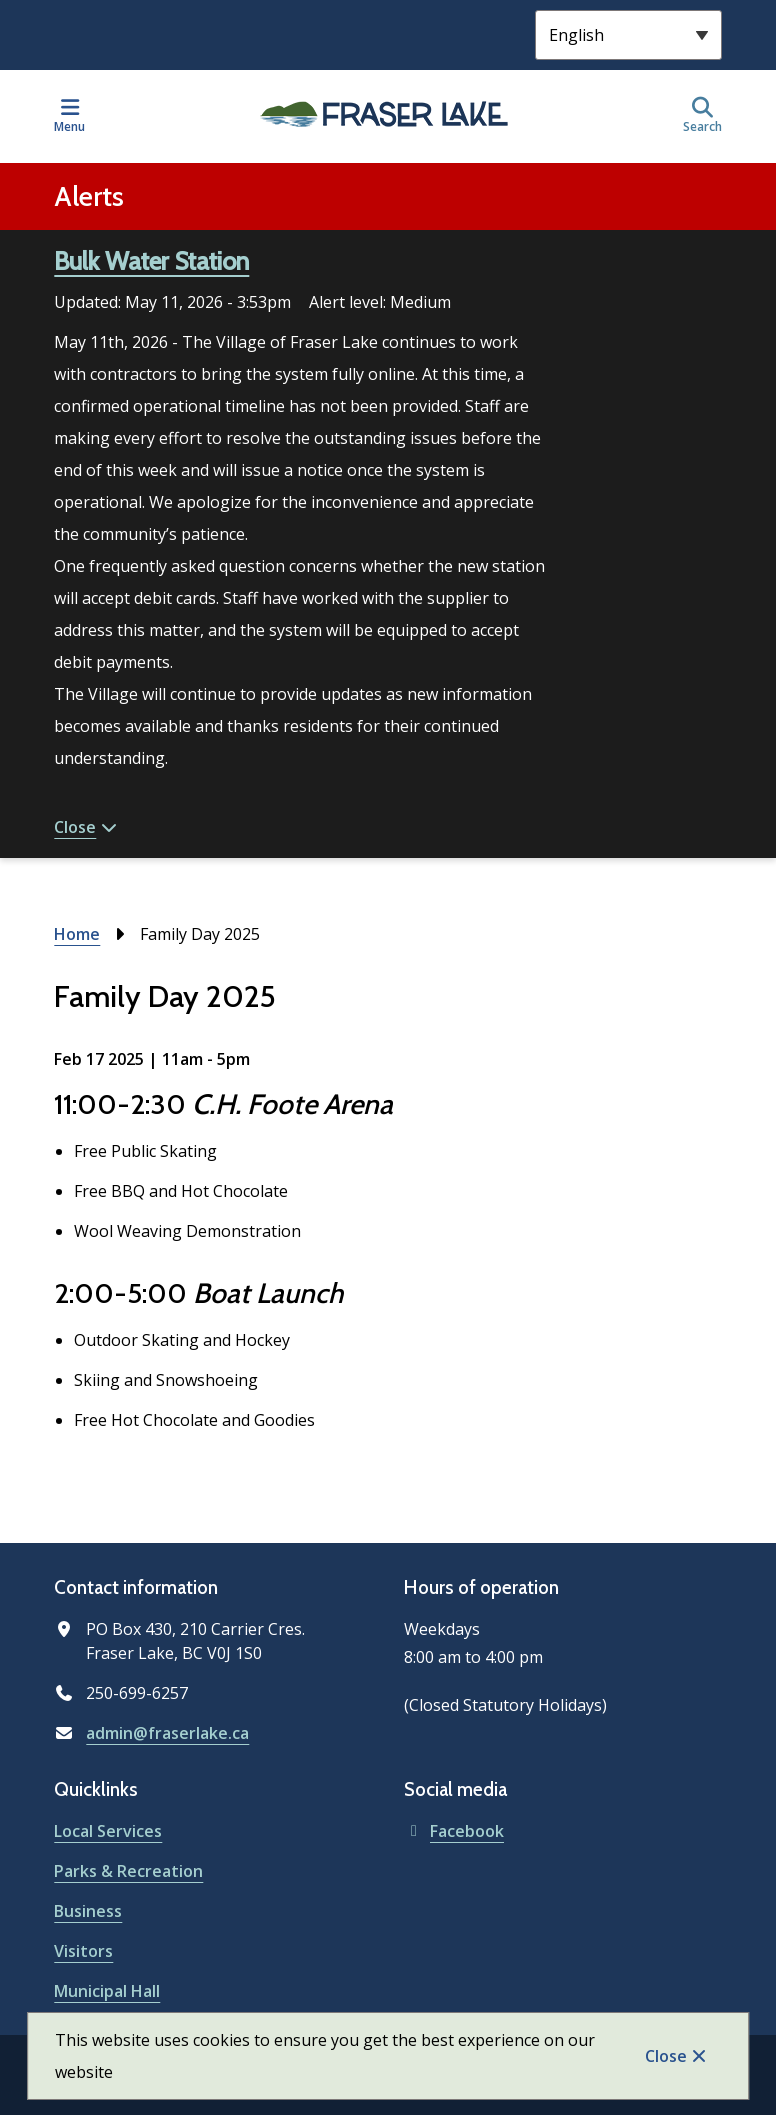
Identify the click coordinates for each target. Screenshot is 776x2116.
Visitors (83, 1951)
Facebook (454, 1831)
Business (88, 1911)
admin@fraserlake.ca (167, 1733)
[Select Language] (628, 35)
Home (77, 934)
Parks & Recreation (128, 1871)
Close (666, 2056)
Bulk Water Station (151, 261)
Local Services (108, 1831)
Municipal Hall (107, 1991)
